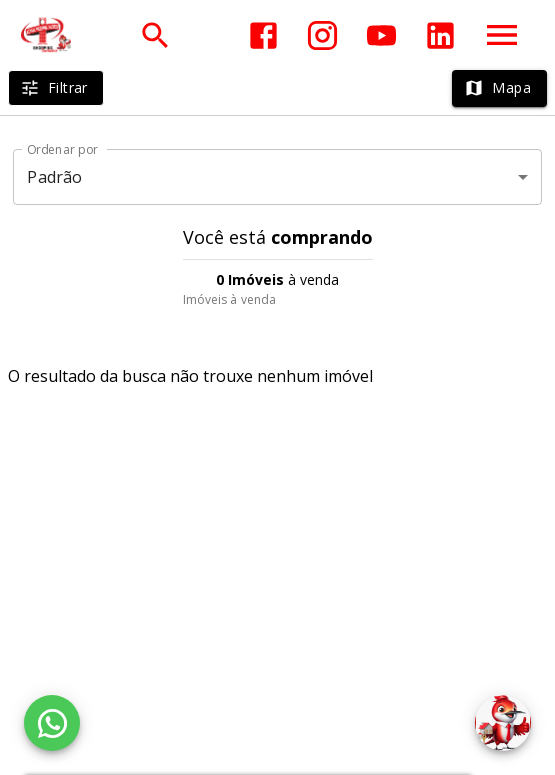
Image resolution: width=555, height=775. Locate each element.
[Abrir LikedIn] (440, 35)
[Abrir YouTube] (381, 35)
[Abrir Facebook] (263, 35)
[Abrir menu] (502, 35)
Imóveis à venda (230, 299)
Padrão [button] (54, 177)
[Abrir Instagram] (322, 35)
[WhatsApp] (52, 723)
